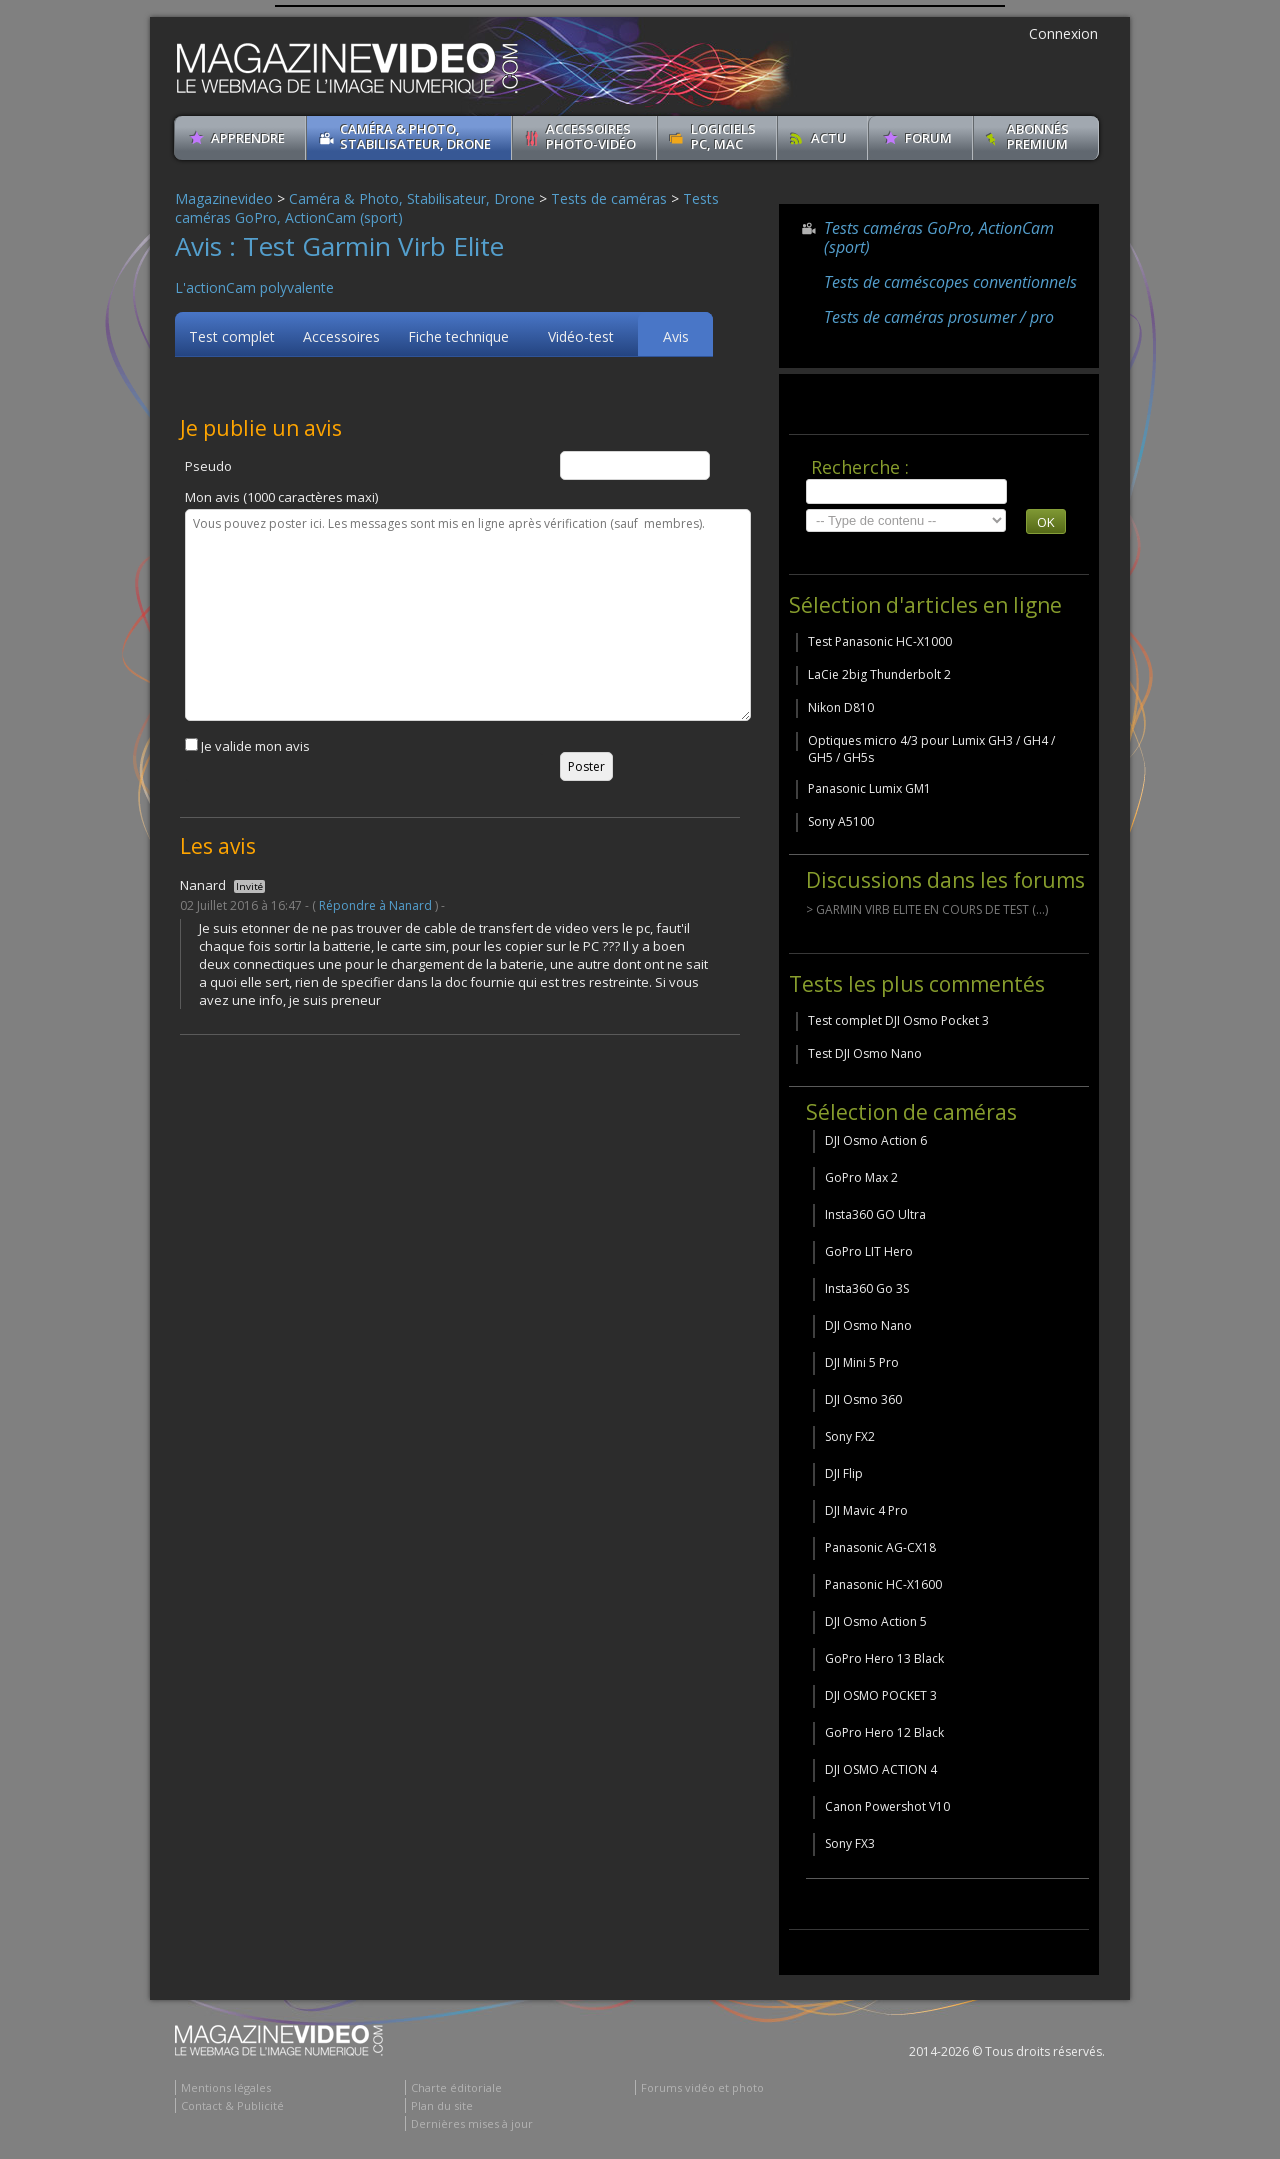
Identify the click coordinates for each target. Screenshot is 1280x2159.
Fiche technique (458, 336)
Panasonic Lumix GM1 (869, 788)
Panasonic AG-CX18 (880, 1547)
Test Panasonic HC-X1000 (880, 641)
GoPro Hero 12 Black (884, 1732)
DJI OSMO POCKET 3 (881, 1695)
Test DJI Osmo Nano (865, 1053)
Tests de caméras (609, 198)
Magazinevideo (224, 198)
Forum (928, 138)
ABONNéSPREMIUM (1038, 136)
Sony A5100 (841, 821)
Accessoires (341, 336)
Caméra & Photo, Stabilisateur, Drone (415, 136)
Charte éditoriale (456, 2087)
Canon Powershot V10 (887, 1806)
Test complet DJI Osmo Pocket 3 (898, 1020)
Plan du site (442, 2105)
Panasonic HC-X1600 (883, 1584)
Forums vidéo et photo (702, 2087)
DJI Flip (844, 1473)
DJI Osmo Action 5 (876, 1621)
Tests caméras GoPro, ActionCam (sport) (939, 237)
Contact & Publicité (232, 2105)
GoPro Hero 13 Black (884, 1658)
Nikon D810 (841, 707)
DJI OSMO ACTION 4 (881, 1769)
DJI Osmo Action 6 (876, 1140)
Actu (829, 138)
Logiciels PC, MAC (723, 136)
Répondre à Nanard (375, 905)
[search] (906, 491)
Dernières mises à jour (472, 2123)
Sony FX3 (850, 1843)
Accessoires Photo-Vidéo (591, 136)
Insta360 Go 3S (867, 1288)
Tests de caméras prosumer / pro (939, 317)
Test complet (232, 336)
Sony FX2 (850, 1436)
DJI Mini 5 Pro (862, 1362)
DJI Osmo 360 (863, 1399)
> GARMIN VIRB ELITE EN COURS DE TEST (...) (927, 909)
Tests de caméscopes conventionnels (950, 282)
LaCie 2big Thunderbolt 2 (879, 674)
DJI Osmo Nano (868, 1325)
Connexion (1063, 33)
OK (1046, 522)
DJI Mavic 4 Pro (866, 1510)
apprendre (248, 138)
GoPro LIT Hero (869, 1251)
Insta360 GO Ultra (875, 1214)
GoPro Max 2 (861, 1177)
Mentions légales (226, 2087)
